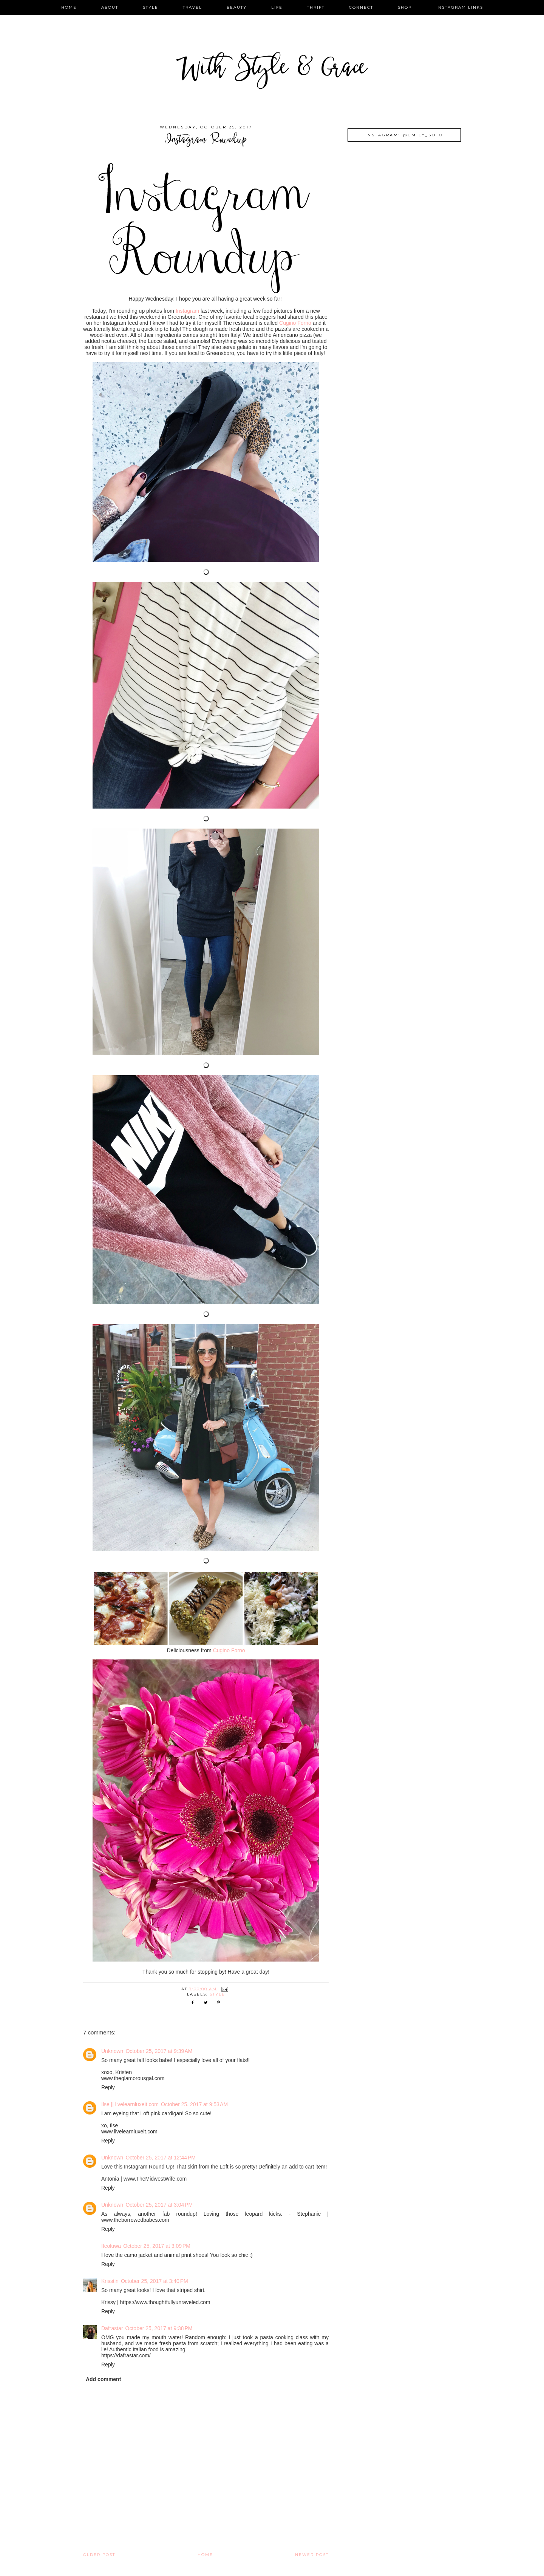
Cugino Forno (295, 323)
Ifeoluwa (111, 2246)
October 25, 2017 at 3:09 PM (156, 2246)
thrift (316, 7)
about (109, 7)
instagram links (459, 7)
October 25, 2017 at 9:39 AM (158, 2051)
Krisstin (110, 2281)
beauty (237, 7)
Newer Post (312, 2554)
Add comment (103, 2379)
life (277, 7)
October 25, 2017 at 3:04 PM (159, 2205)
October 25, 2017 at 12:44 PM (160, 2158)
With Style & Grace (272, 69)
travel (192, 7)
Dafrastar (112, 2328)
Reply (108, 2087)
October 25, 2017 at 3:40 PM (154, 2281)
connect (361, 7)
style (150, 7)
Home (205, 2554)
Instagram (187, 311)
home (69, 7)
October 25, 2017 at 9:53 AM (194, 2104)
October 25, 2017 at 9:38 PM (159, 2328)
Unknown (112, 2051)
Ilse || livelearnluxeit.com (130, 2104)
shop (405, 7)
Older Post (99, 2554)
